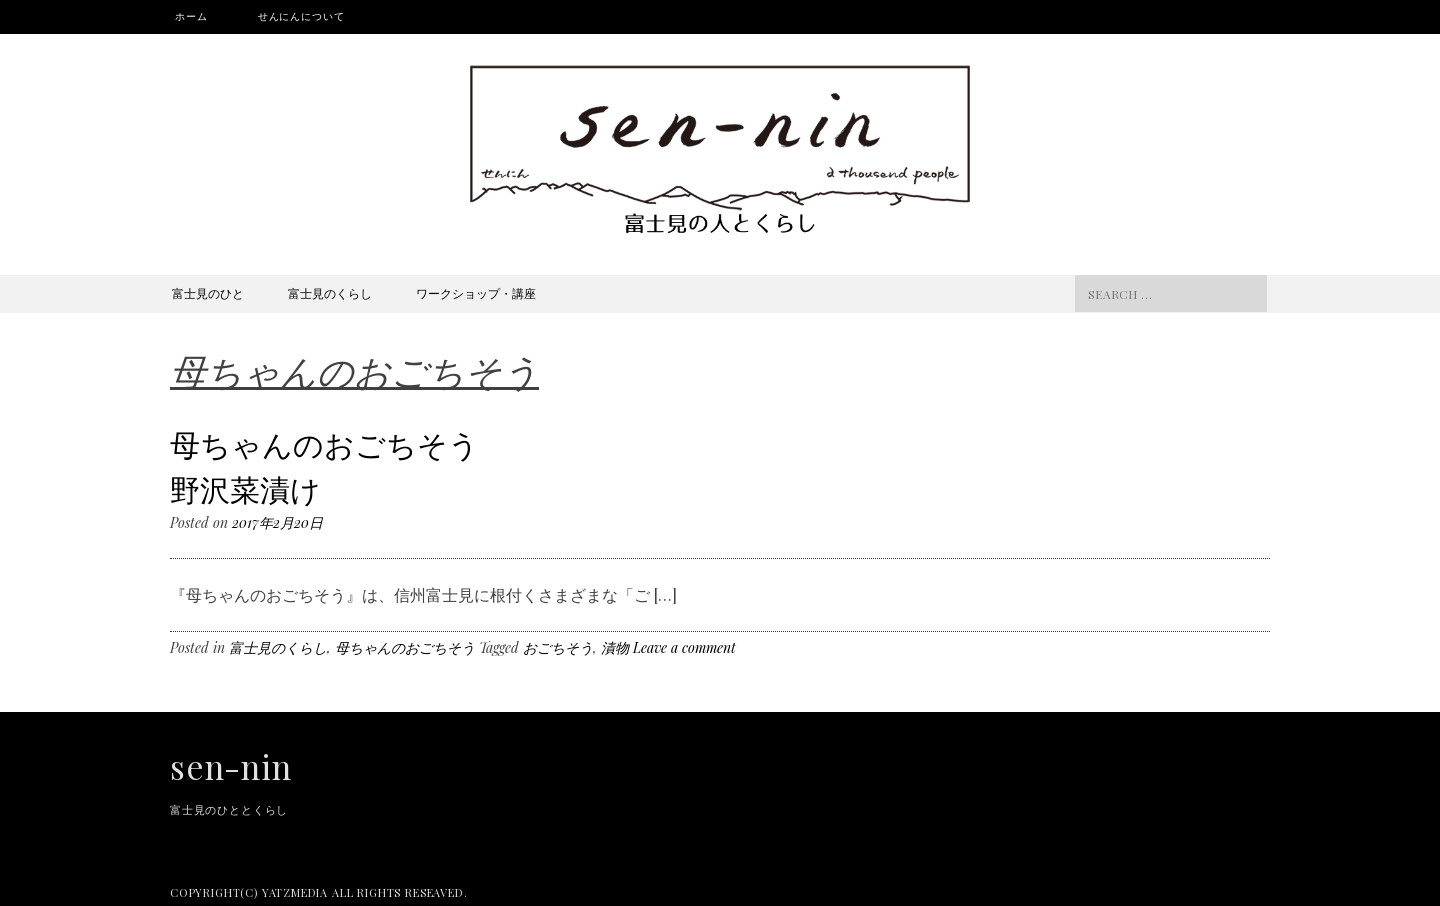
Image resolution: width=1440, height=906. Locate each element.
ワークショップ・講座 (476, 293)
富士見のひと (208, 293)
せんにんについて (301, 16)
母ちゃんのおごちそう (405, 647)
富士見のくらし (330, 293)
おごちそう (558, 647)
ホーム (191, 16)
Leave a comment (684, 647)
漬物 (615, 647)
